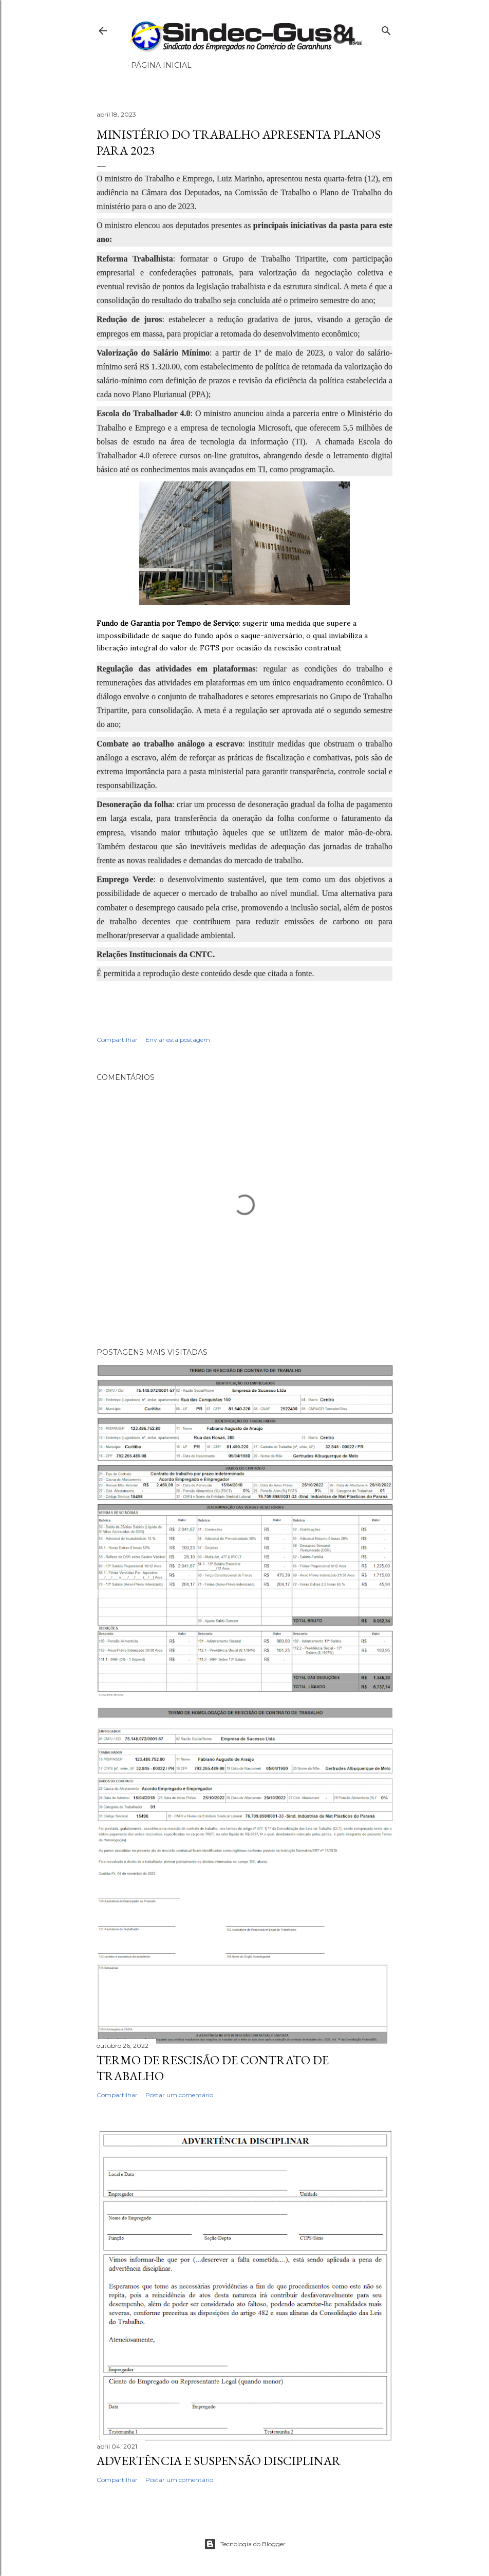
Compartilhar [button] (117, 1039)
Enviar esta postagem (177, 1039)
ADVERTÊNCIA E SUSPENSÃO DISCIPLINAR (219, 2461)
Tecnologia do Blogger (245, 2544)
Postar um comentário (179, 2095)
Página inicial (161, 65)
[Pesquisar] (386, 28)
